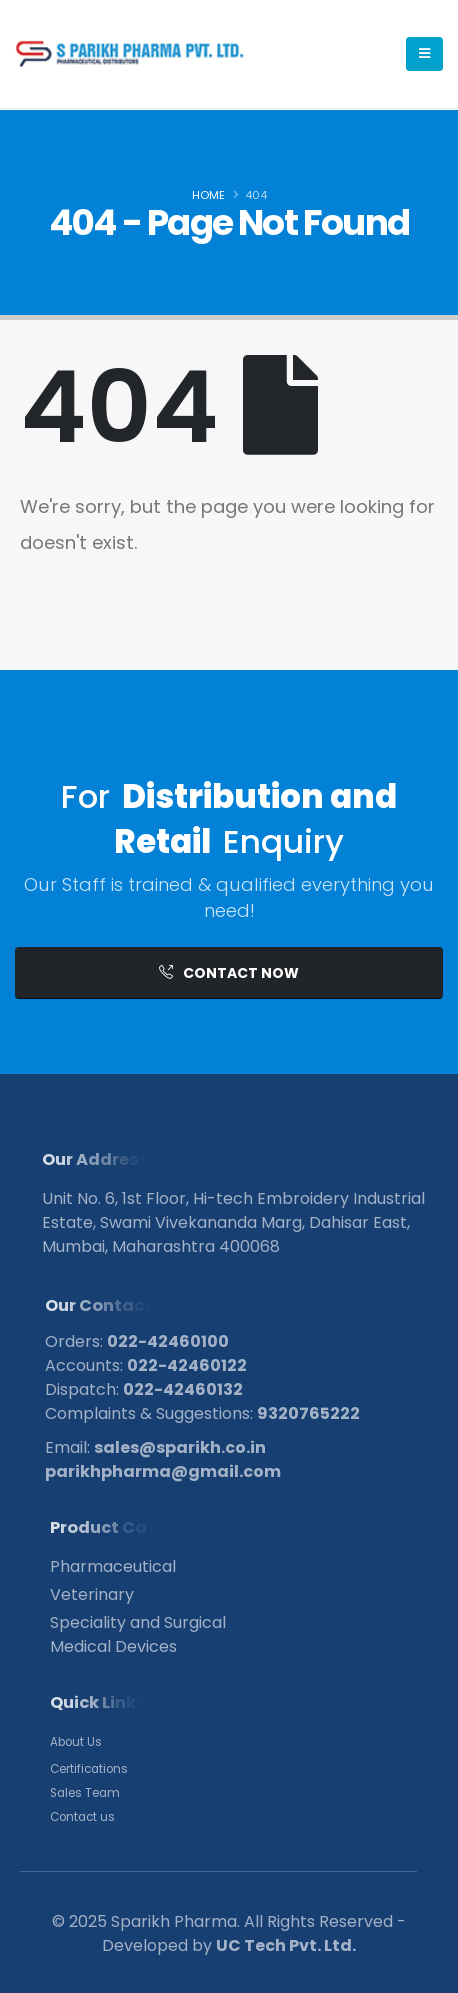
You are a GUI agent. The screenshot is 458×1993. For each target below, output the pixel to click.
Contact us (82, 1817)
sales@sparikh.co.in (180, 1447)
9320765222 (308, 1413)
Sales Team (85, 1793)
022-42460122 (187, 1365)
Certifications (89, 1769)
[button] (229, 973)
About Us (76, 1742)
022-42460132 (183, 1389)
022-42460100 (168, 1341)
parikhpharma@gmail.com (163, 1471)
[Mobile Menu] (424, 54)
